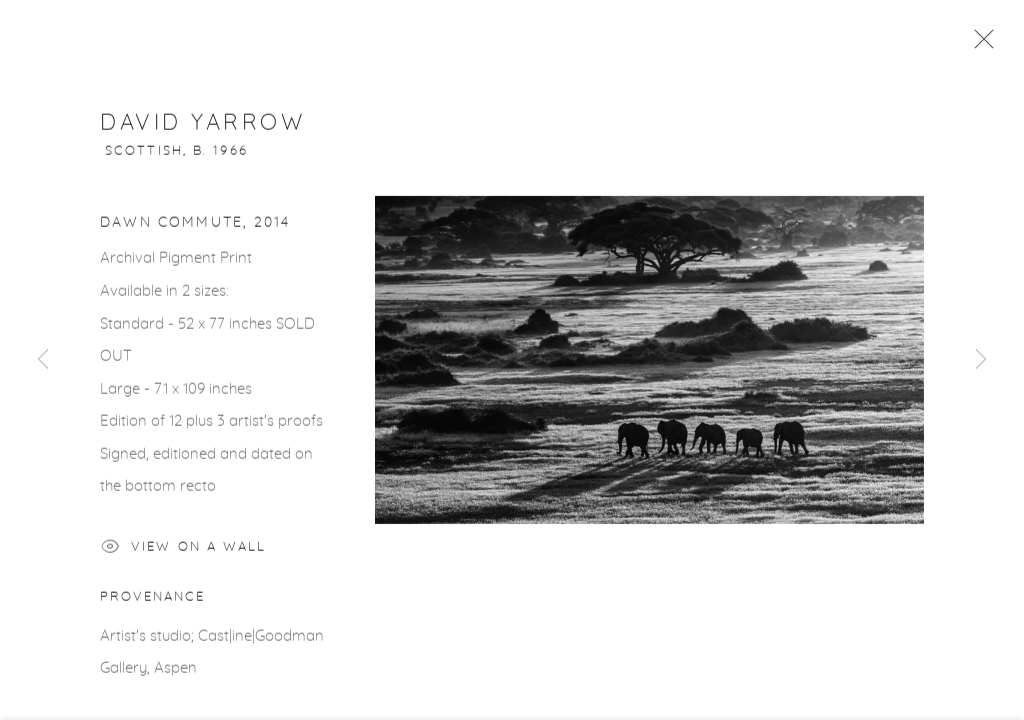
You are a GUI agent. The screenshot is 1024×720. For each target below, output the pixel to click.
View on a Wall (183, 553)
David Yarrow (202, 127)
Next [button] (981, 360)
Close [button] (979, 45)
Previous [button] (43, 360)
